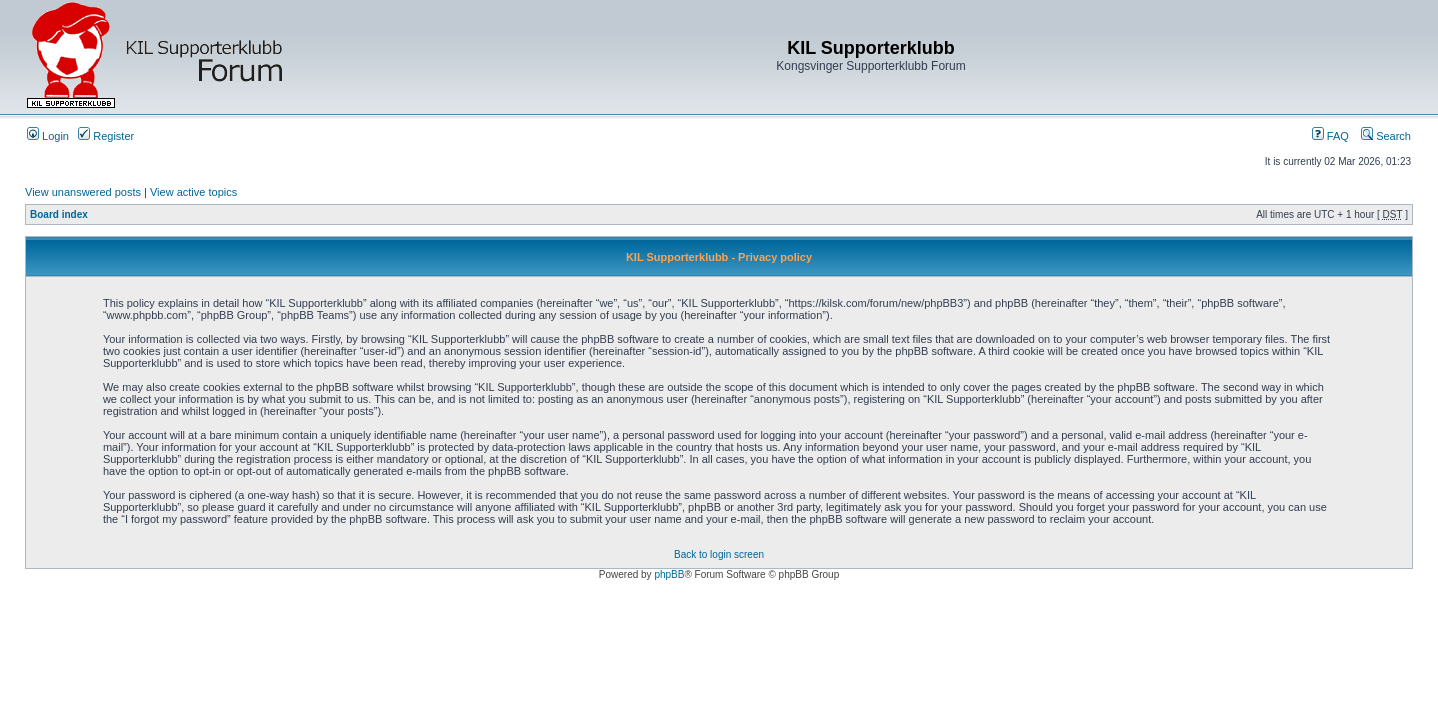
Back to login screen (719, 554)
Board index (59, 214)
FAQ (1330, 136)
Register (106, 136)
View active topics (193, 192)
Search (1386, 136)
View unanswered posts (83, 192)
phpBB (669, 574)
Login (48, 136)
